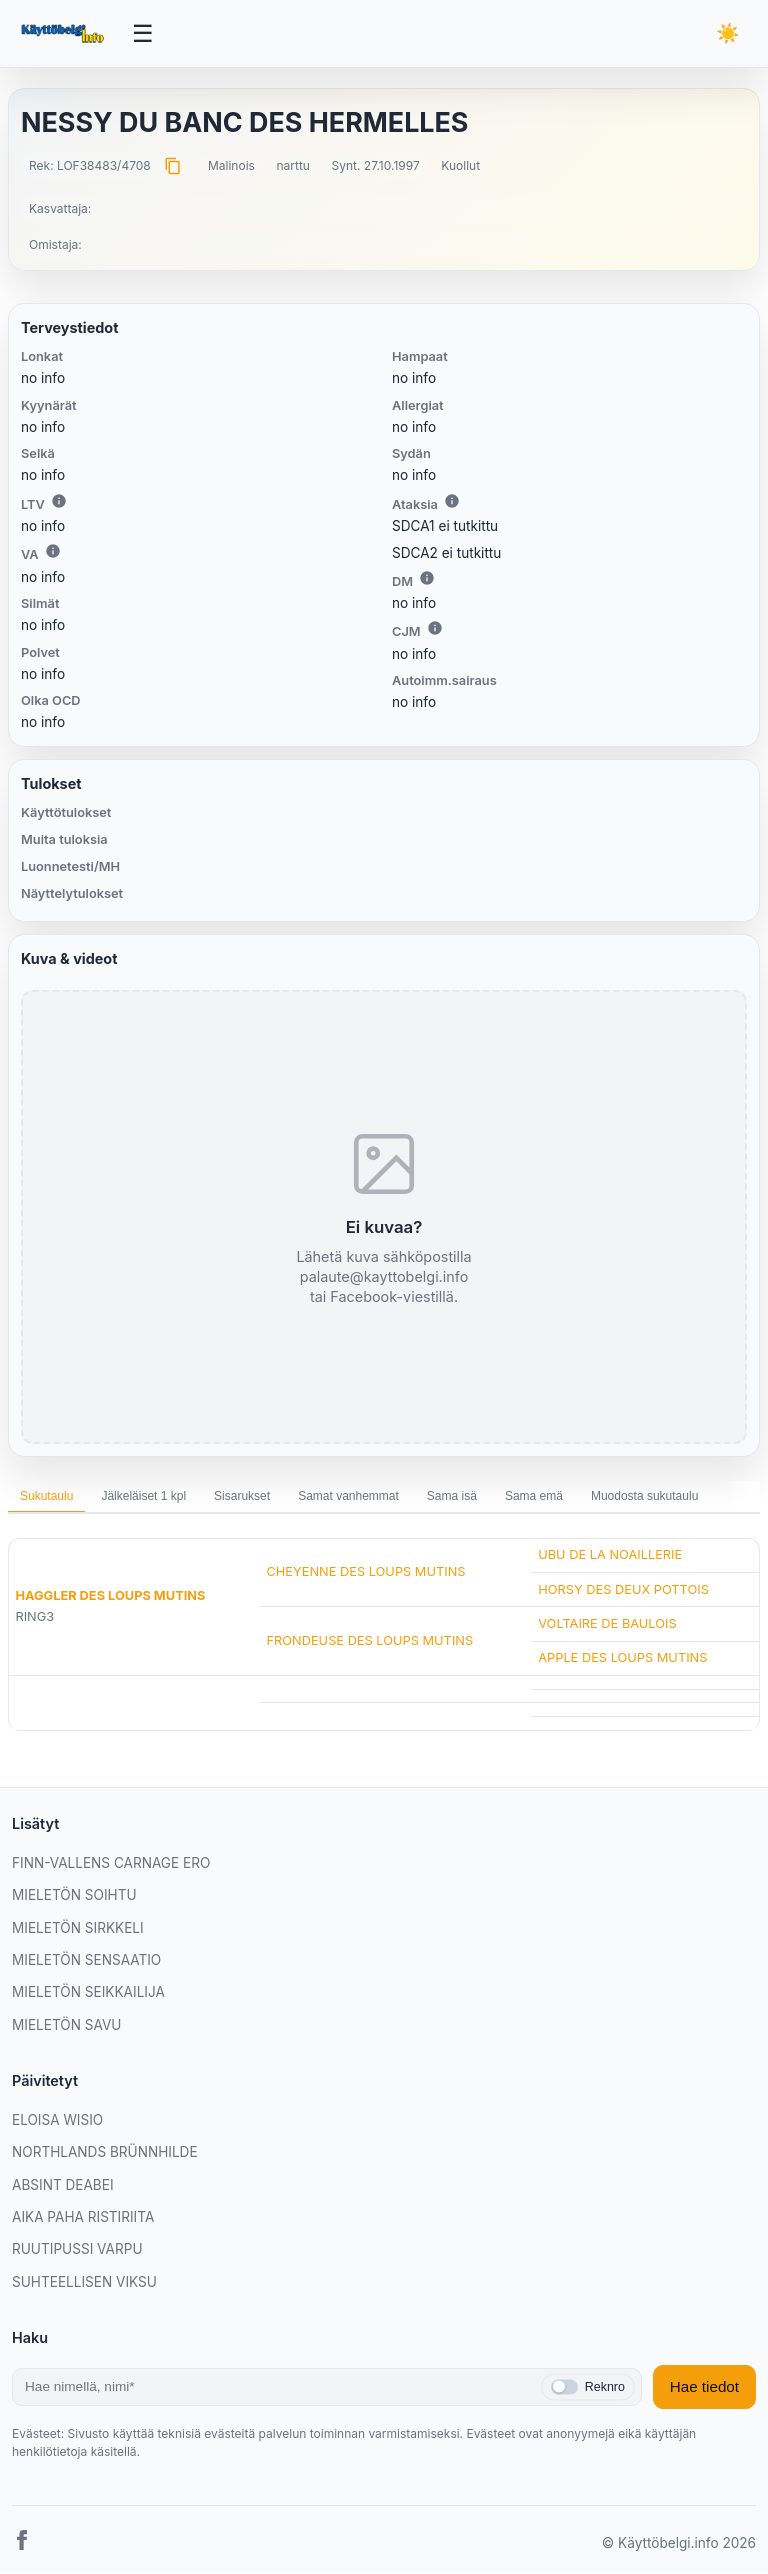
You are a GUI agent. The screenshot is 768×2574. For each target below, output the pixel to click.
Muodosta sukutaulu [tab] (644, 1497)
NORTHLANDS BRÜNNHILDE (105, 2153)
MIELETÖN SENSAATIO (86, 1961)
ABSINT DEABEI (63, 2185)
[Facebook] (22, 2544)
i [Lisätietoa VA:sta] (53, 552)
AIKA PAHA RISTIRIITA (83, 2218)
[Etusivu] (64, 34)
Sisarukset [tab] (242, 1497)
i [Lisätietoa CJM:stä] (435, 629)
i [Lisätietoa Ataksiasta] (452, 501)
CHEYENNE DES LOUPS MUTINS (365, 1572)
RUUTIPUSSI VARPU (77, 2250)
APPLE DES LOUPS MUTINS (622, 1658)
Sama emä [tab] (534, 1497)
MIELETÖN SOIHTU (74, 1896)
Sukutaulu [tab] (46, 1497)
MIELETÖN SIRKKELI (78, 1928)
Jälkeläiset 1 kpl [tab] (143, 1497)
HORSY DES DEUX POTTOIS (623, 1589)
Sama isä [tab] (452, 1497)
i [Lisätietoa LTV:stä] (59, 501)
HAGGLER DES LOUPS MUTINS (110, 1596)
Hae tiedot (704, 2387)
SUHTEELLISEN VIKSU (84, 2282)
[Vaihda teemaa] (728, 34)
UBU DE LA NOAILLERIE (610, 1555)
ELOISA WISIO (57, 2121)
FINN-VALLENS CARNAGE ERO (111, 1864)
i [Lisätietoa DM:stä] (427, 579)
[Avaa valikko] (144, 34)
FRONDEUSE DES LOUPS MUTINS (369, 1641)
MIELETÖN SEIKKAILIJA (88, 1993)
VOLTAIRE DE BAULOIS (607, 1623)
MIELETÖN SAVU (66, 2025)
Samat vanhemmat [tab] (348, 1497)
